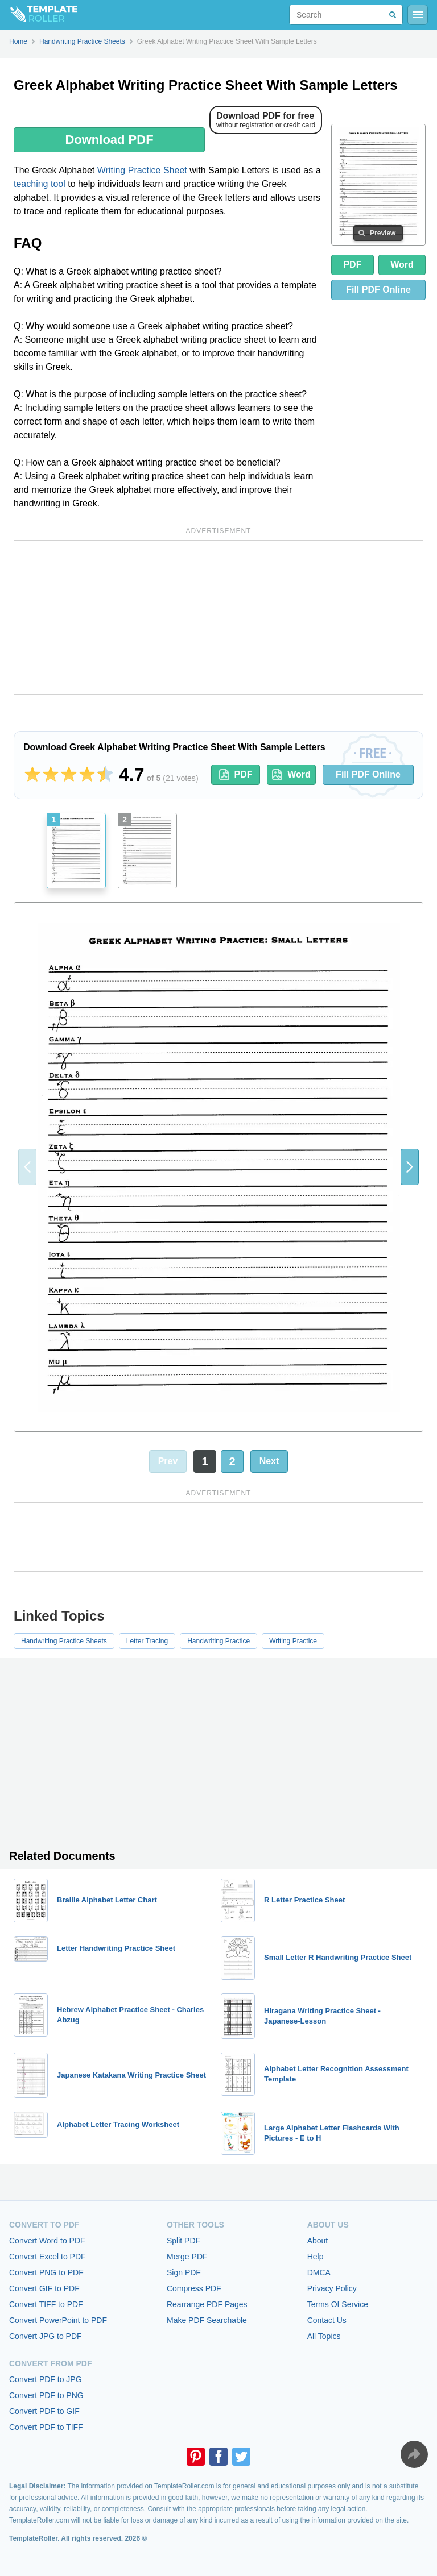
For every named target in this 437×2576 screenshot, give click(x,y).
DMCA (319, 2272)
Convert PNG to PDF (46, 2272)
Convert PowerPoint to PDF (58, 2320)
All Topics (324, 2336)
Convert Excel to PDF (47, 2256)
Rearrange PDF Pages (207, 2304)
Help (315, 2256)
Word (402, 264)
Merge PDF (187, 2256)
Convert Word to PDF (47, 2240)
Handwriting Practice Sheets (64, 1641)
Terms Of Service (337, 2304)
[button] (409, 1167)
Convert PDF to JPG (45, 2379)
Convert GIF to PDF (44, 2288)
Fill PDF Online (368, 774)
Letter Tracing (147, 1641)
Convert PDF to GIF (44, 2411)
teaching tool (39, 184)
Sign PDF (184, 2272)
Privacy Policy (332, 2288)
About (317, 2240)
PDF (352, 264)
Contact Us (327, 2320)
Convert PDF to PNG (46, 2395)
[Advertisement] (218, 617)
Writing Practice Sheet (142, 170)
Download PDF (109, 139)
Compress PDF (194, 2288)
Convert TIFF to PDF (46, 2304)
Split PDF (183, 2240)
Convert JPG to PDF (45, 2336)
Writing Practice (293, 1641)
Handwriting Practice (218, 1641)
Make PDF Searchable (207, 2320)
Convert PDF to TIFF (46, 2427)
